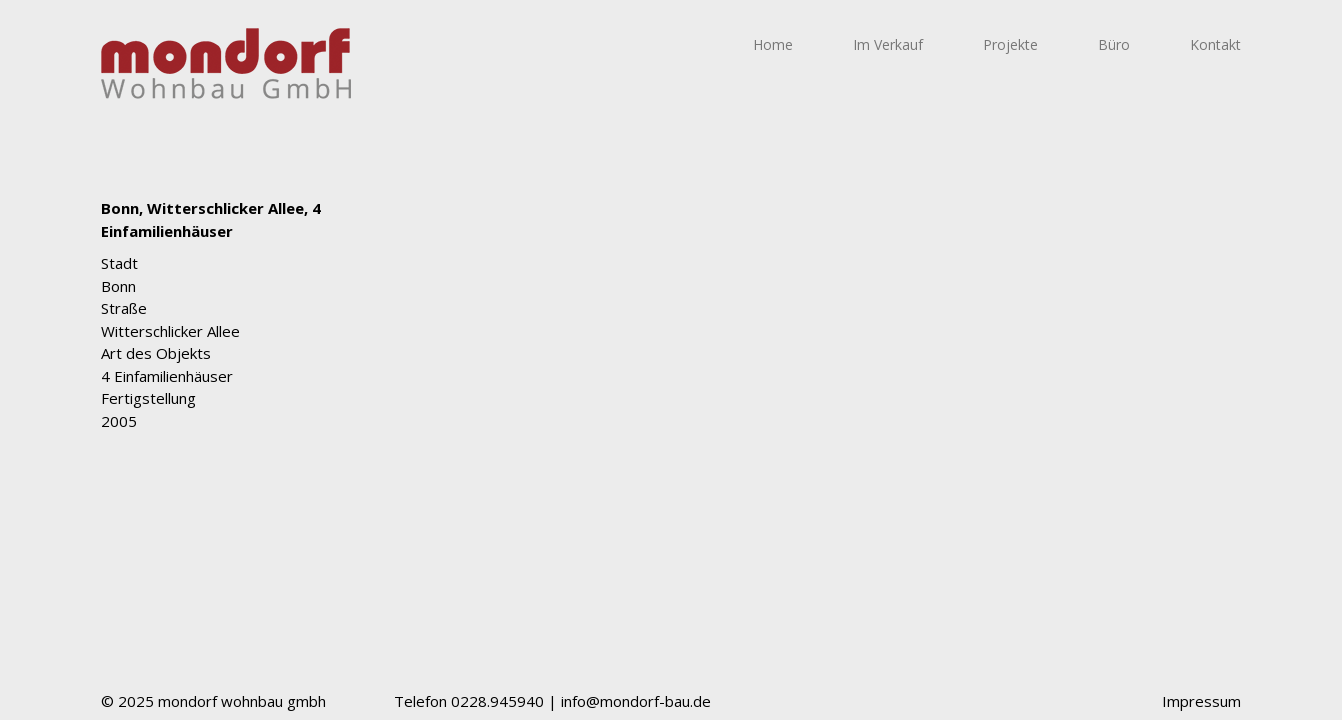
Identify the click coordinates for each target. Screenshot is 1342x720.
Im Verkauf (888, 44)
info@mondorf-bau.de (636, 701)
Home (773, 44)
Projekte (1010, 44)
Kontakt (1215, 44)
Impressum (1201, 701)
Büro (1114, 44)
